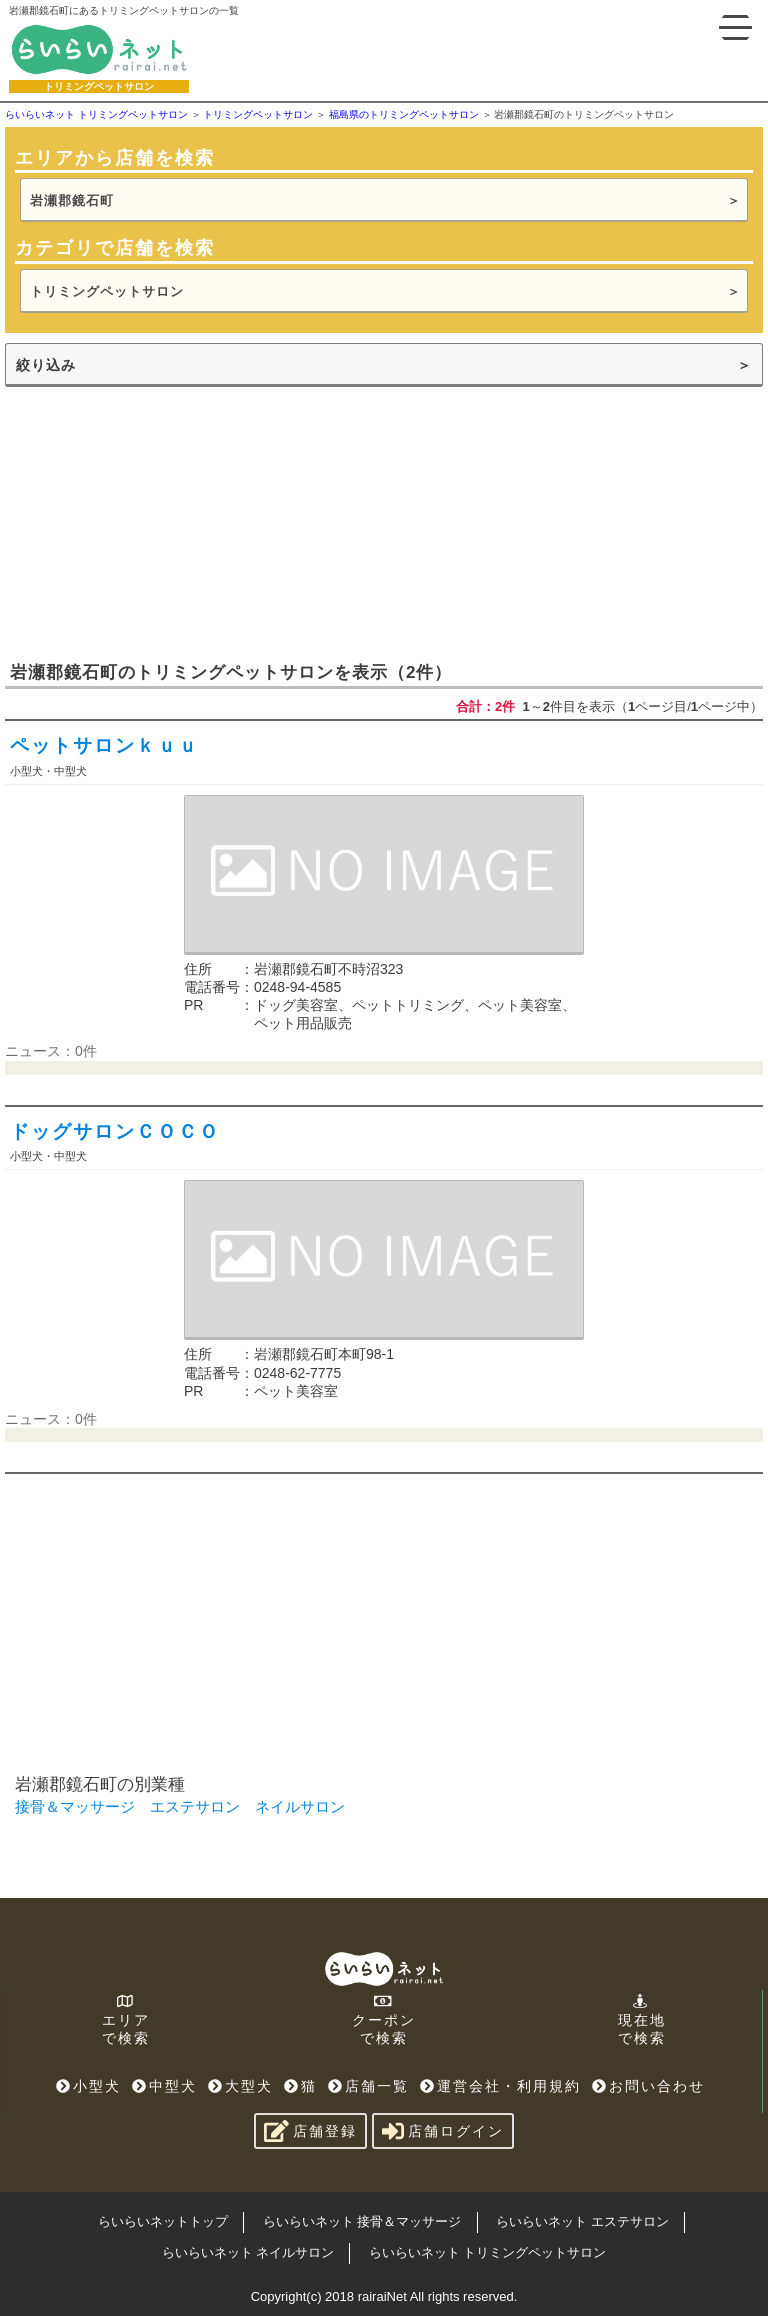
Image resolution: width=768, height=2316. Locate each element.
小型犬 (88, 2086)
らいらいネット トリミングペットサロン (488, 2252)
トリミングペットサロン (107, 291)
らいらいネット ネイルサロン (248, 2252)
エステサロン (195, 1806)
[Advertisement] (155, 522)
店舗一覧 (368, 2086)
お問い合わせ (648, 2086)
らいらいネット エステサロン (582, 2221)
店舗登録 (310, 2131)
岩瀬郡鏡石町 (72, 200)
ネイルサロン (300, 1806)
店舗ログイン (443, 2131)
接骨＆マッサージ (75, 1806)
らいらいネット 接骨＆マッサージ (362, 2221)
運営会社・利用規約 (500, 2086)
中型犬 (164, 2086)
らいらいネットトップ (163, 2221)
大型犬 (240, 2086)
